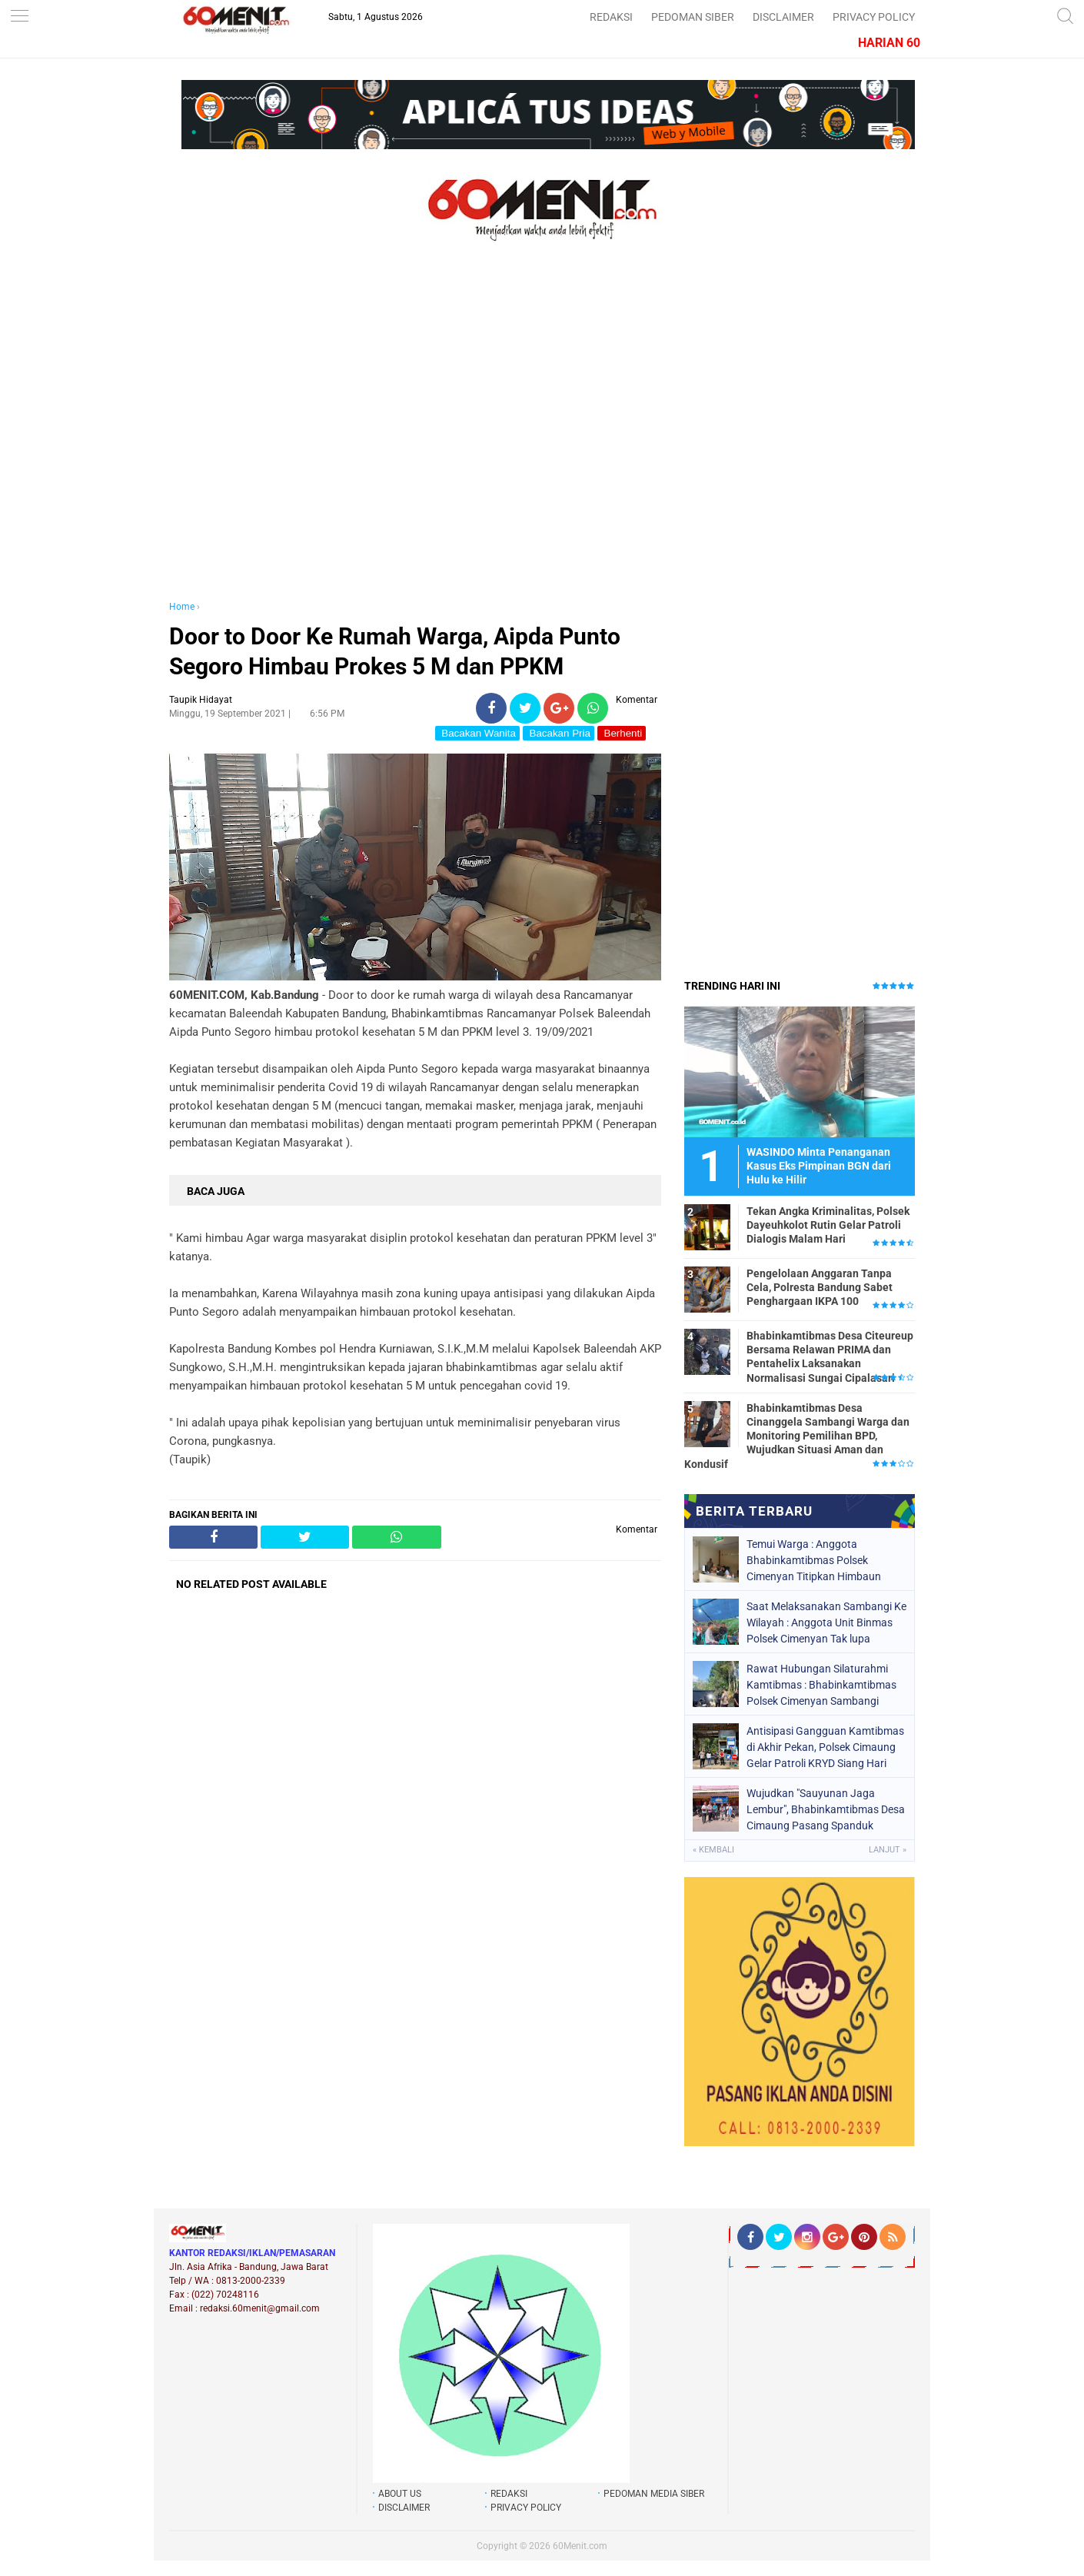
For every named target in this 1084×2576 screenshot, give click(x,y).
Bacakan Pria (558, 733)
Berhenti (621, 733)
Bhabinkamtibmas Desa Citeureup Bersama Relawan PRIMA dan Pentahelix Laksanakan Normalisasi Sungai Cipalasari (829, 1357)
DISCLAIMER (783, 17)
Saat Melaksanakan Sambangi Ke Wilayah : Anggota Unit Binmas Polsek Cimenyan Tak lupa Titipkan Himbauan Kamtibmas (826, 1622)
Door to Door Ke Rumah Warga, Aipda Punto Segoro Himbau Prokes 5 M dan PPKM (394, 651)
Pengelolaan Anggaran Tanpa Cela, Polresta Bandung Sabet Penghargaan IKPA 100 (819, 1287)
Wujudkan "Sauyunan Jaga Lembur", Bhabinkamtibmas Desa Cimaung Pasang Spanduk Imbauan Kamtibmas (825, 1809)
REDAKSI (611, 17)
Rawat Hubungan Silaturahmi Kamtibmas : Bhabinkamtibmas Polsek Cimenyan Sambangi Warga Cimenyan (821, 1684)
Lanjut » (887, 1850)
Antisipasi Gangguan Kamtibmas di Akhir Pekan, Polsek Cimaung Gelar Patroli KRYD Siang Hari (825, 1747)
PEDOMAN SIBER (692, 17)
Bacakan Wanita (477, 733)
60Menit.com (580, 2546)
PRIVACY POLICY (874, 17)
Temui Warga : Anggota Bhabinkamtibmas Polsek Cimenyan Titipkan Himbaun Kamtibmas (813, 1560)
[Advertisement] (415, 436)
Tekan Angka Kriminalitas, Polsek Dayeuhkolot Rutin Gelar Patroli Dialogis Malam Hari (827, 1225)
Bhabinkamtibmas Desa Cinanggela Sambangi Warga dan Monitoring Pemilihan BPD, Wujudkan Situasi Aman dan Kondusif (796, 1436)
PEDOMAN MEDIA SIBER (654, 2493)
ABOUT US (399, 2493)
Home (182, 606)
